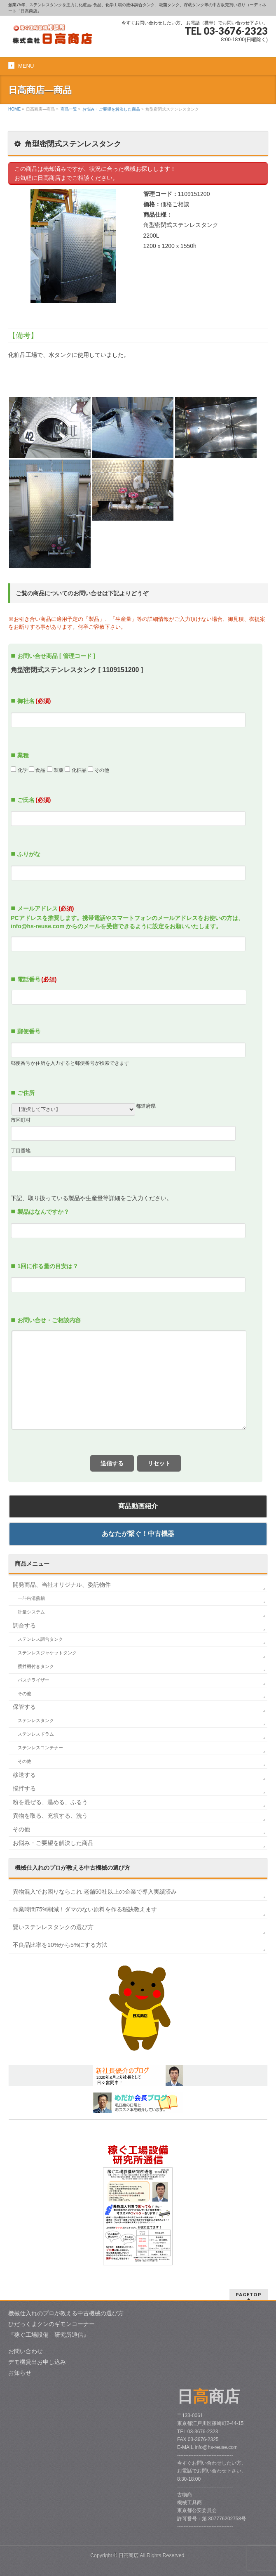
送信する (112, 1463)
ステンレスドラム (36, 1733)
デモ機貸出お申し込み (37, 2362)
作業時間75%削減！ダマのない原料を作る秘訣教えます (85, 1909)
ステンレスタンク (36, 1720)
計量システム (31, 1611)
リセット (159, 1463)
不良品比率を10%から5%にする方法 (60, 1944)
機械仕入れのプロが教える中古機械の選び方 (66, 2313)
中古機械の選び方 (72, 1867)
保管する (24, 1706)
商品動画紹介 (138, 1506)
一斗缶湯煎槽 (31, 1598)
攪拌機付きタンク (36, 1666)
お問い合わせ (25, 2351)
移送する (24, 1775)
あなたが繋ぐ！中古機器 (138, 1533)
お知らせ (19, 2372)
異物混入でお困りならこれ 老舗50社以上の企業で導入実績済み (94, 1891)
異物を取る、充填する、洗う (50, 1815)
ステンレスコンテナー (40, 1747)
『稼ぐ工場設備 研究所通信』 (48, 2334)
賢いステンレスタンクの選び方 (53, 1927)
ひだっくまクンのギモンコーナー (51, 2324)
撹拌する (24, 1788)
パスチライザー (33, 1679)
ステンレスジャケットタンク (47, 1652)
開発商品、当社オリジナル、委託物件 (62, 1584)
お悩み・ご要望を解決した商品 (53, 1843)
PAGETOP (249, 2294)
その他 (24, 1693)
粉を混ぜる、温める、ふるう (50, 1802)
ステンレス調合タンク (40, 1639)
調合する (24, 1625)
